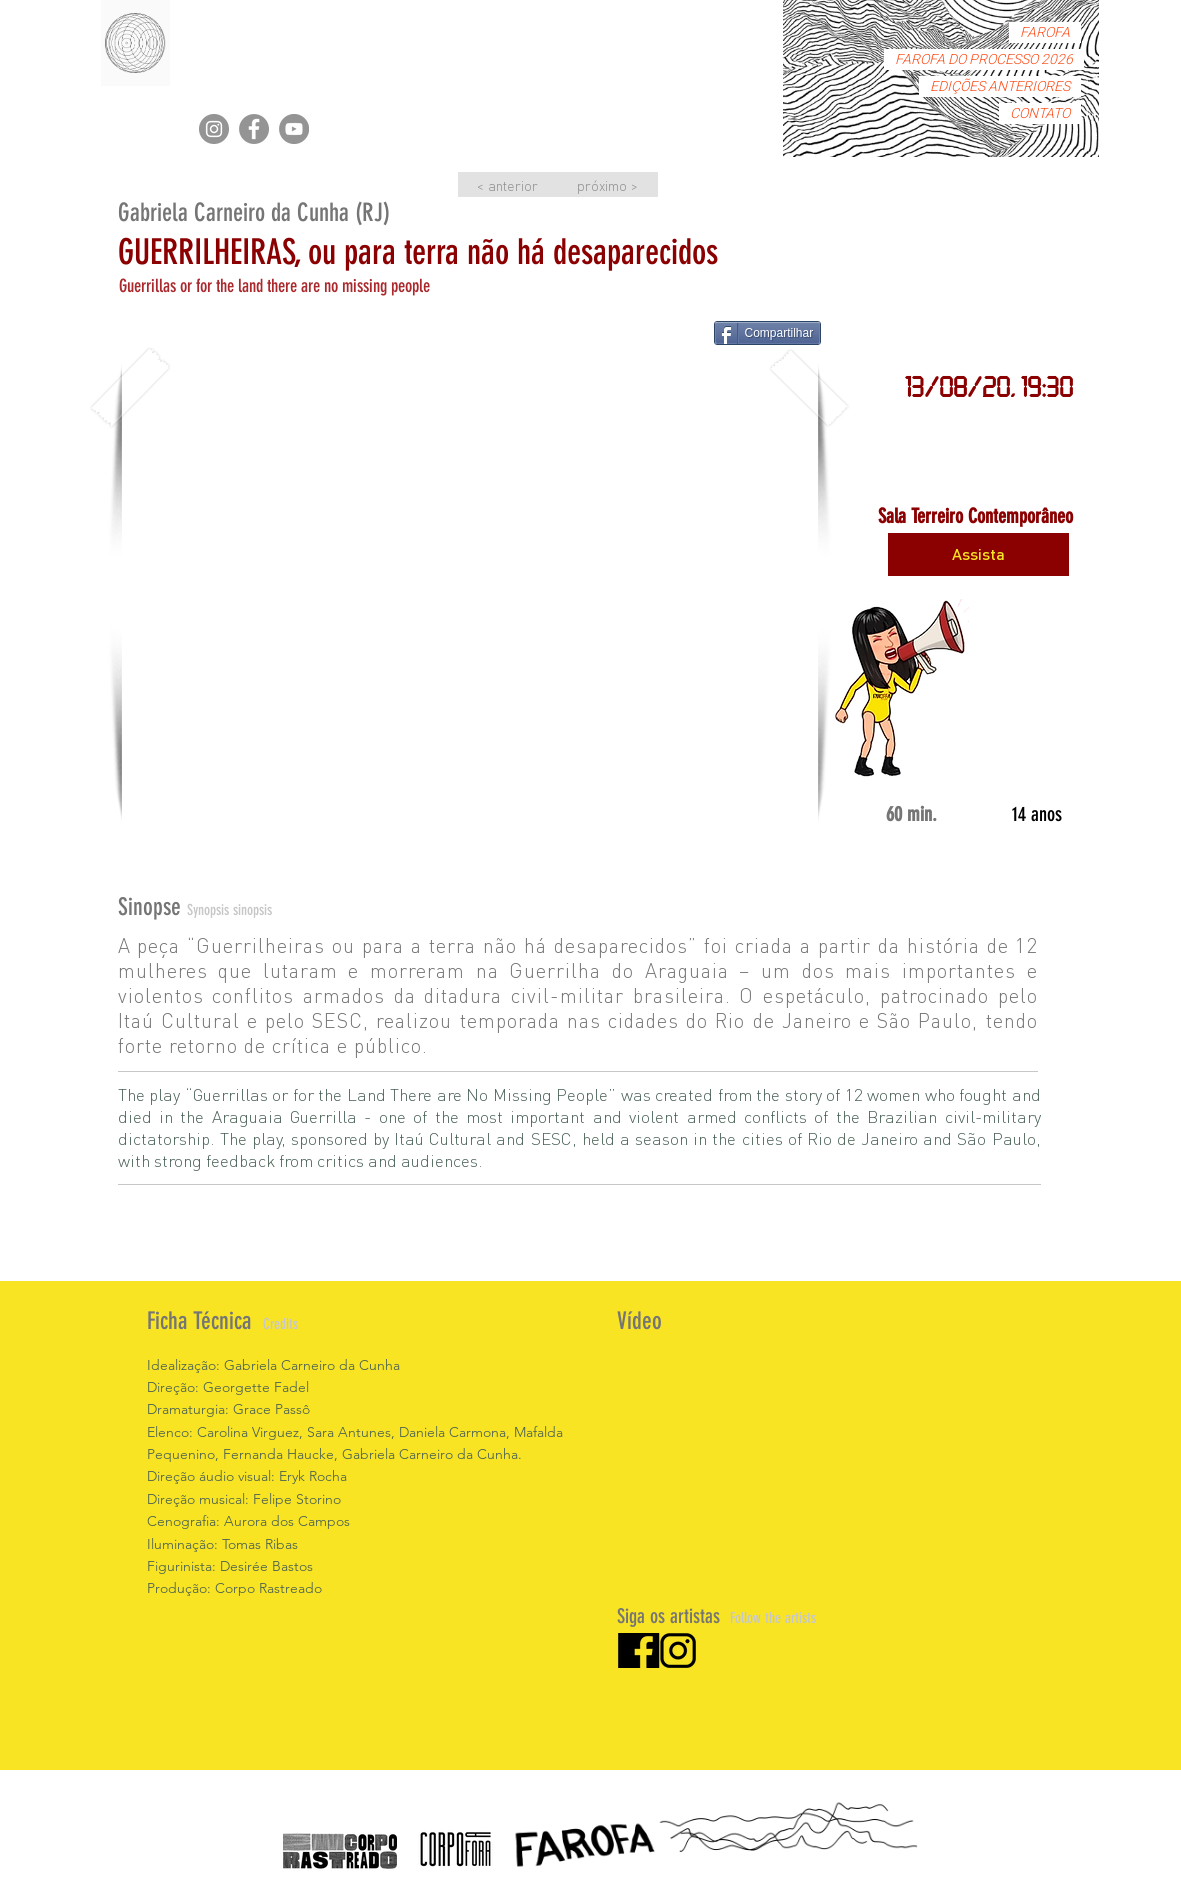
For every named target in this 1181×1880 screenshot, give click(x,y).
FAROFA (1045, 32)
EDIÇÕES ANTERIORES (1000, 86)
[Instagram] (214, 129)
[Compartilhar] (768, 333)
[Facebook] (254, 129)
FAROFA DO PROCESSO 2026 (984, 59)
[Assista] (978, 554)
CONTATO (1040, 113)
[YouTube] (294, 129)
